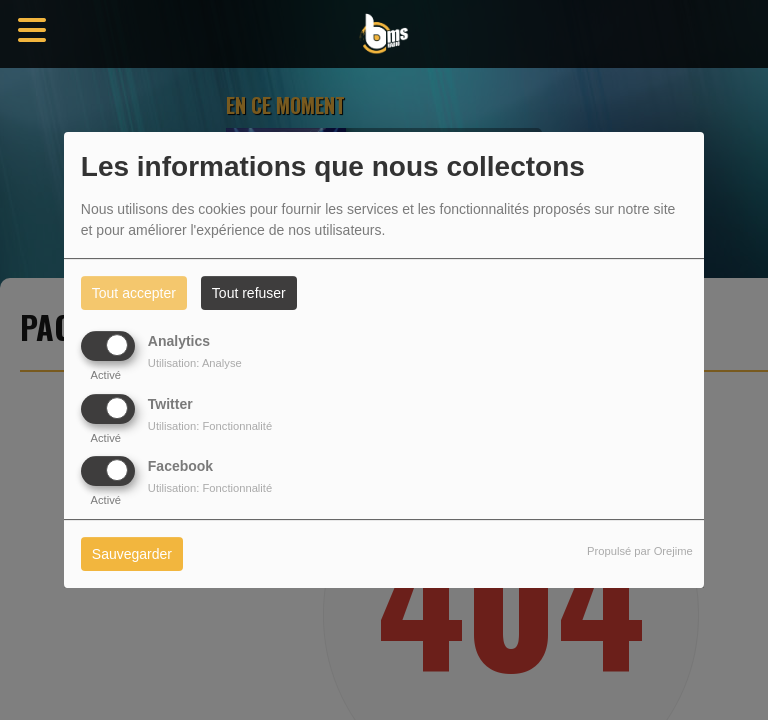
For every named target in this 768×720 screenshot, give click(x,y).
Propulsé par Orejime (640, 551)
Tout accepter (134, 293)
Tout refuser (249, 293)
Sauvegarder (132, 554)
